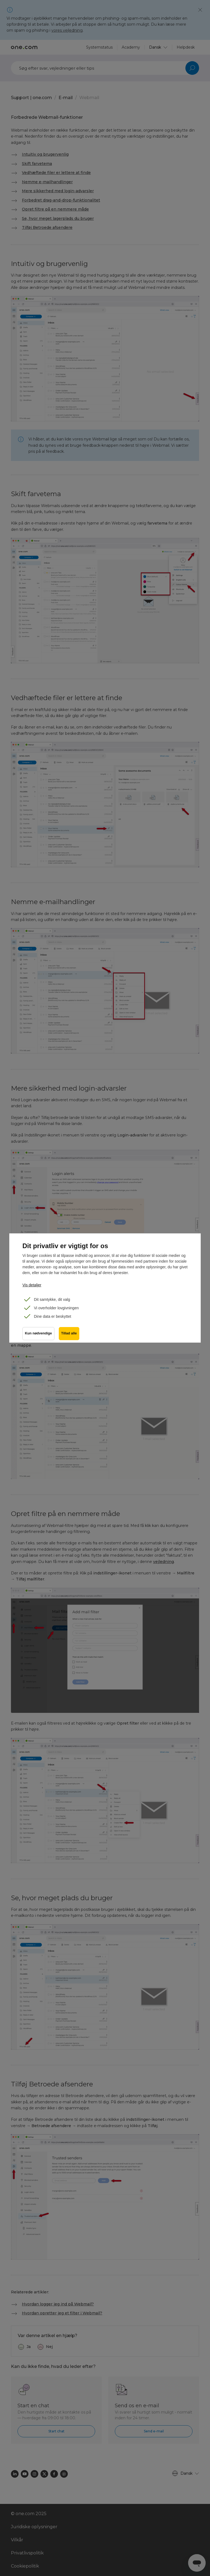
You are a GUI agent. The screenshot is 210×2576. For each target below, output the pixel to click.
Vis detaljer (31, 1285)
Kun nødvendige (38, 1334)
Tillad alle (69, 1334)
